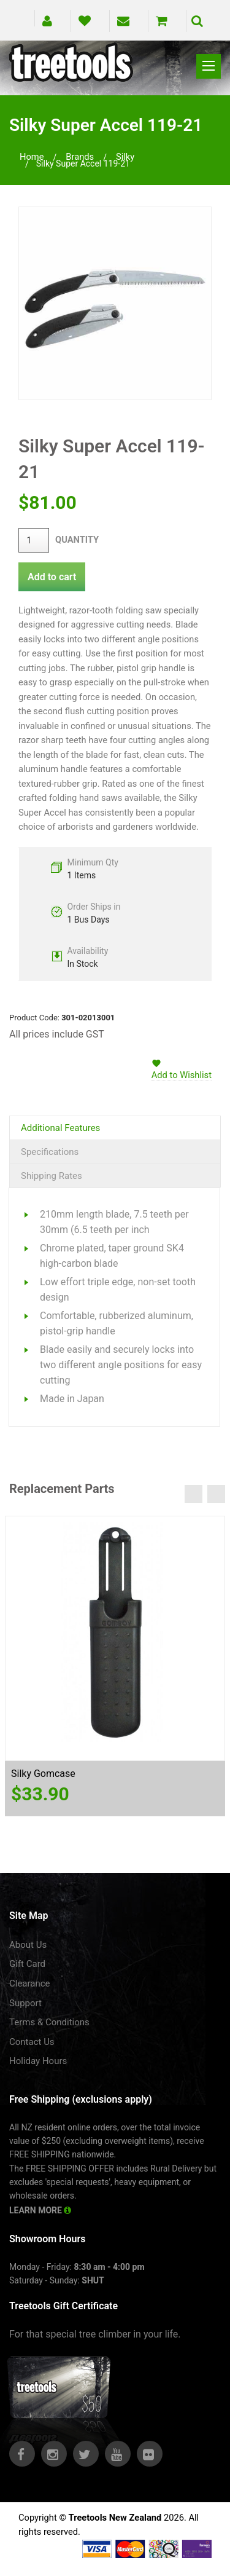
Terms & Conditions (49, 2022)
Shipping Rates (51, 1175)
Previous (193, 1494)
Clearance (29, 1983)
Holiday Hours (38, 2060)
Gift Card (27, 1963)
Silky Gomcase (43, 1773)
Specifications (50, 1151)
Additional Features (60, 1127)
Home (32, 156)
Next (216, 1494)
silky (125, 156)
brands (80, 156)
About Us (28, 1944)
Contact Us (32, 2041)
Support (25, 2003)
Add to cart (52, 577)
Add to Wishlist (181, 1075)
